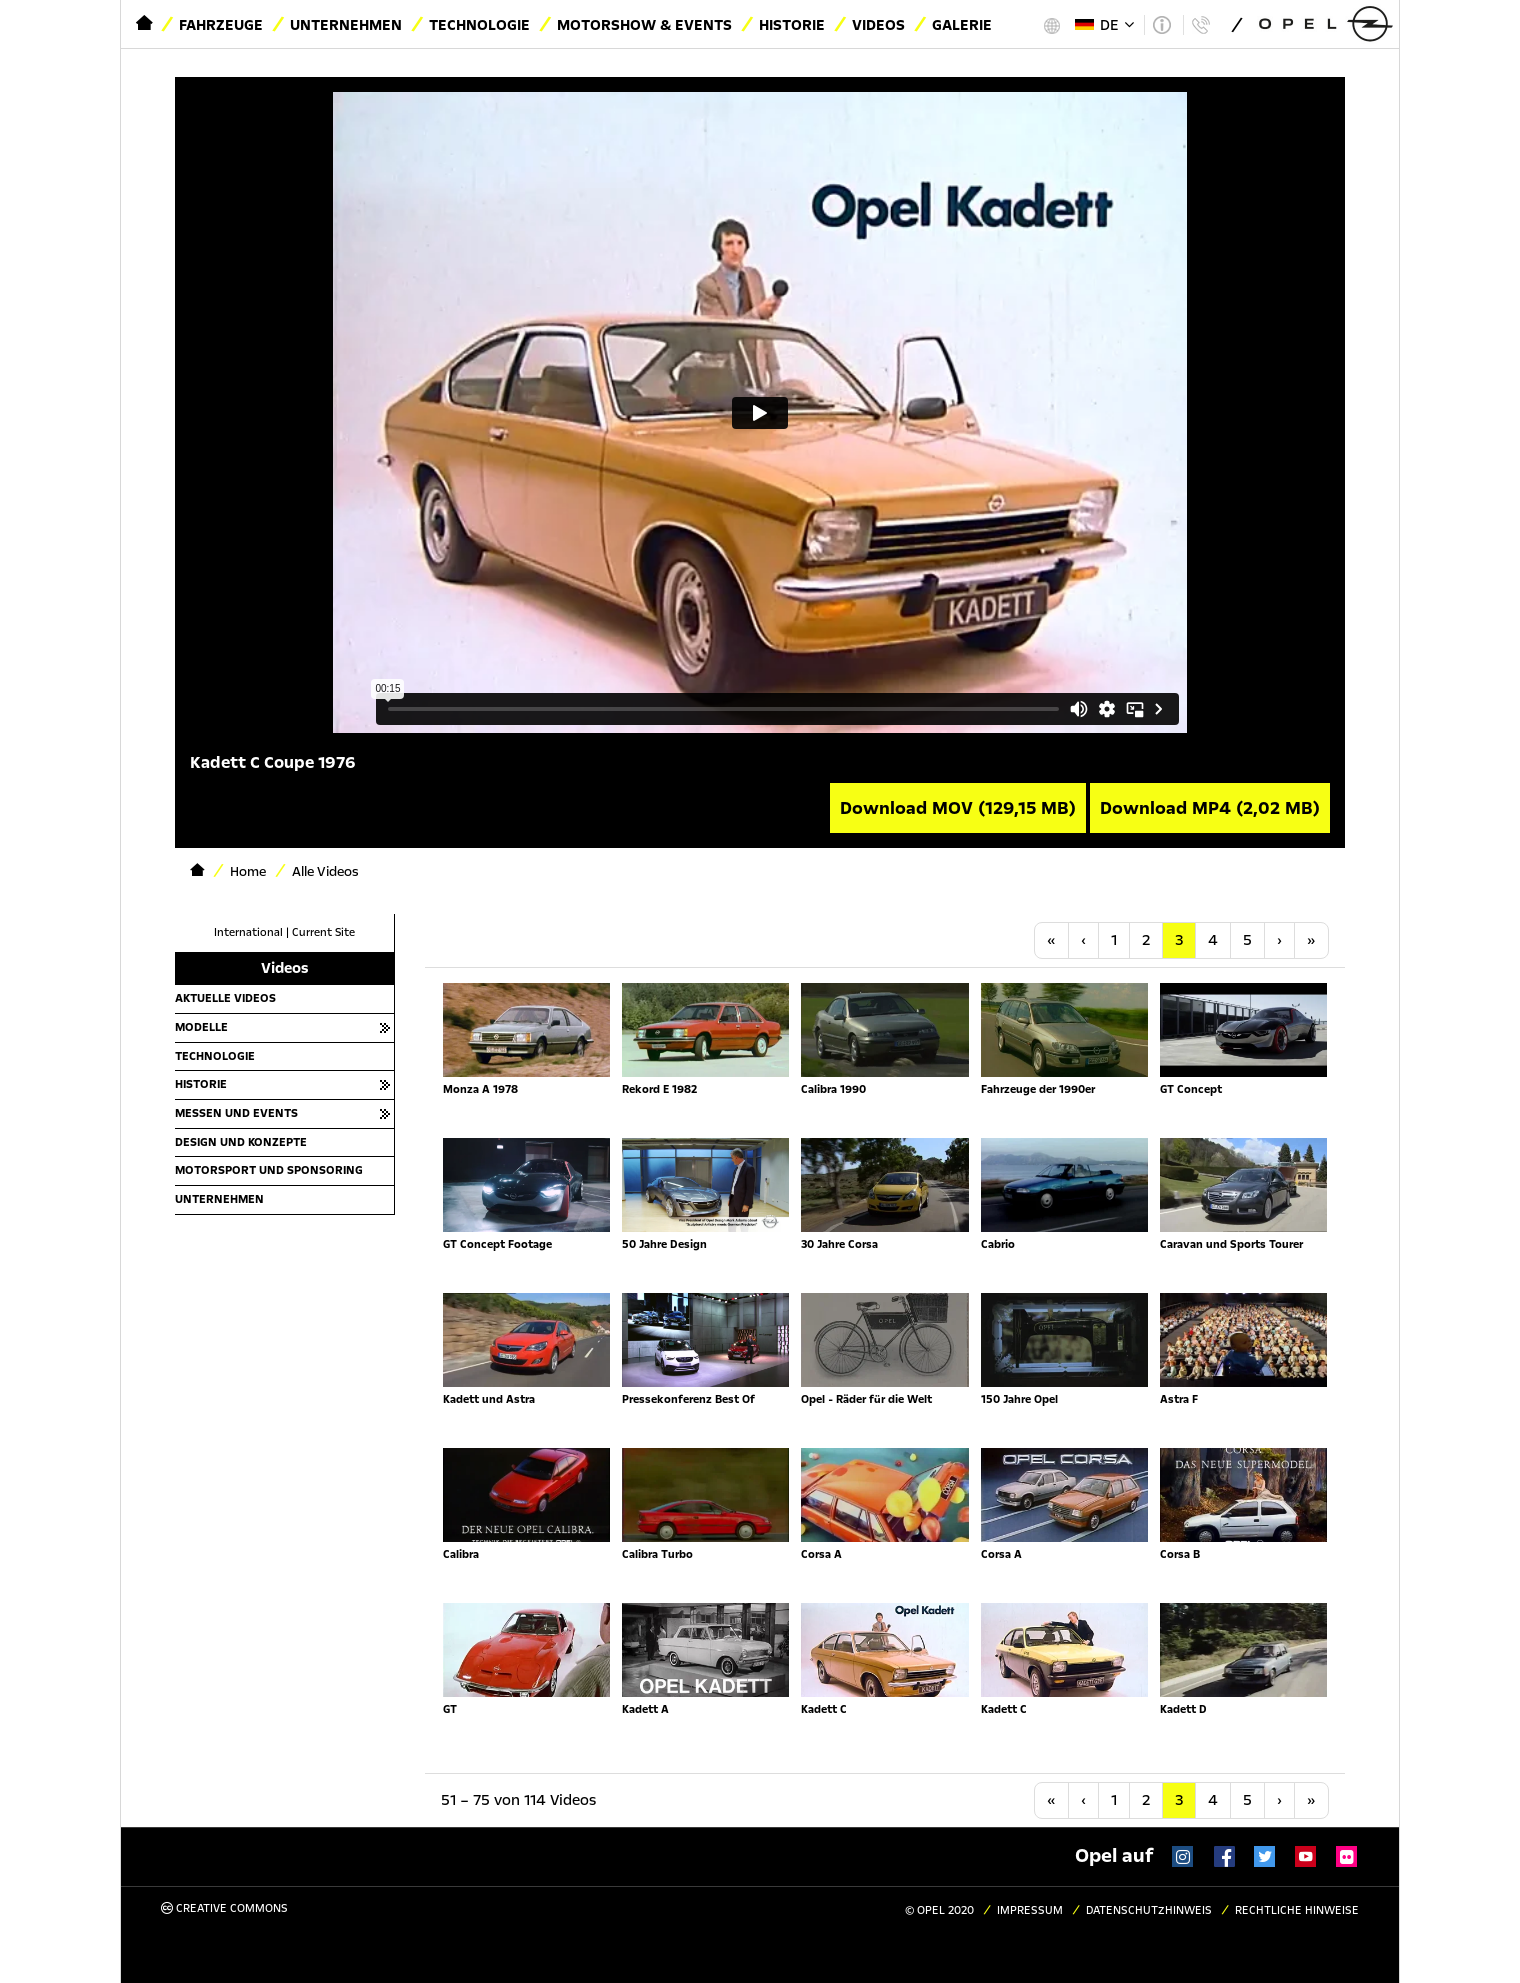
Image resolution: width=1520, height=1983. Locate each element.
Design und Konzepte (241, 1142)
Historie (792, 25)
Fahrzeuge (221, 25)
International (248, 932)
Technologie (479, 25)
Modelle (201, 1027)
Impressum (1030, 1910)
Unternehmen (346, 25)
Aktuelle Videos (225, 998)
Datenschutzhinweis (1149, 1910)
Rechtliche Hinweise (1297, 1910)
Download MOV (958, 808)
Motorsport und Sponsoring (269, 1170)
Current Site (323, 932)
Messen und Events (236, 1113)
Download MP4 (1210, 808)
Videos (878, 25)
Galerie (962, 25)
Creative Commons (224, 1908)
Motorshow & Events (644, 25)
